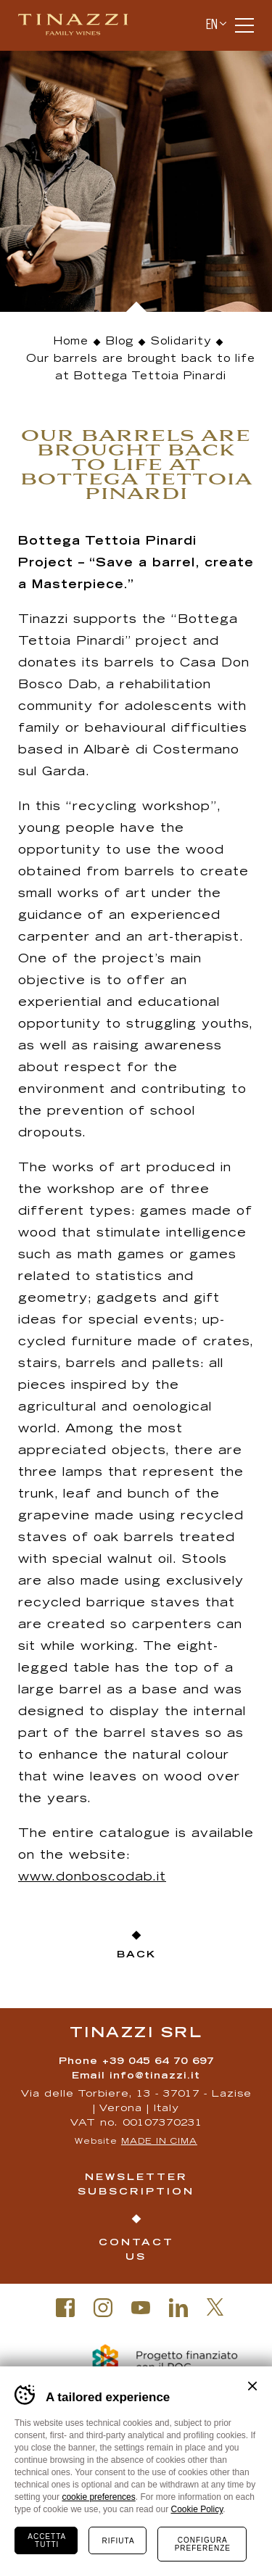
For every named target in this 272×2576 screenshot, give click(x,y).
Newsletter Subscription (136, 2185)
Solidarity (181, 342)
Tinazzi (79, 25)
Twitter (215, 2307)
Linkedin (178, 2307)
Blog (119, 342)
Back (136, 1955)
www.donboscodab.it (92, 1877)
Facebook (65, 2307)
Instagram (103, 2307)
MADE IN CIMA (159, 2142)
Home (70, 342)
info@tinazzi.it (155, 2076)
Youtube (140, 2307)
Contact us (136, 2251)
